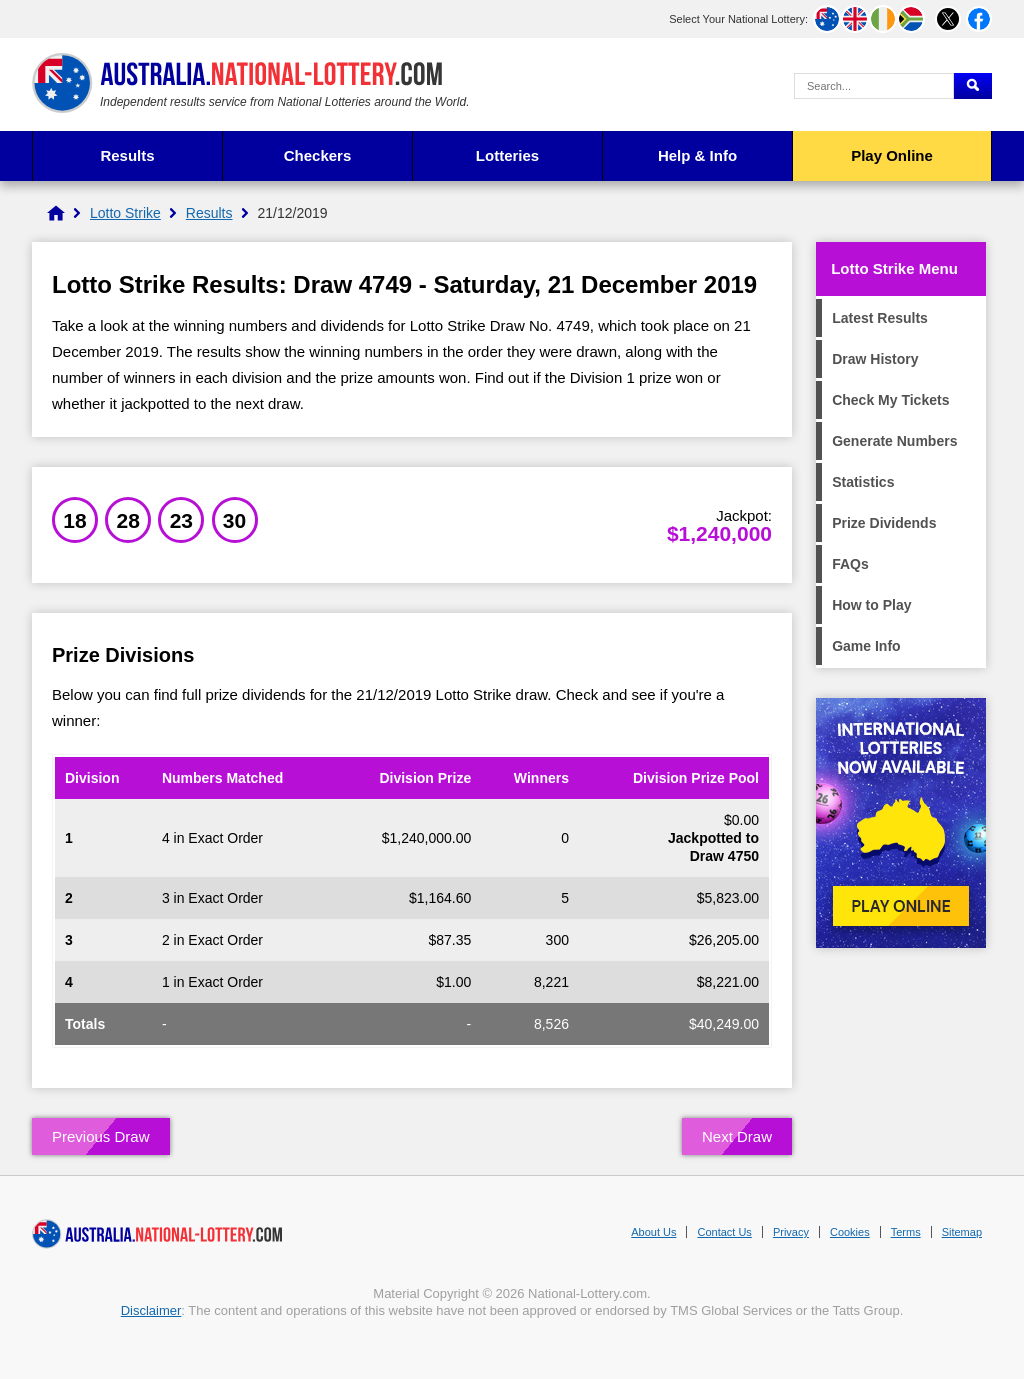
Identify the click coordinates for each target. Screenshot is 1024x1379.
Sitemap (962, 1232)
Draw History (875, 359)
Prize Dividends (884, 523)
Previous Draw (101, 1136)
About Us (653, 1232)
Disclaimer (151, 1310)
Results (127, 155)
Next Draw (737, 1136)
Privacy (791, 1232)
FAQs (850, 564)
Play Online (892, 155)
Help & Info (697, 155)
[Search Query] (874, 86)
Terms (906, 1232)
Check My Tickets (890, 400)
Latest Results (880, 318)
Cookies (850, 1232)
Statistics (863, 482)
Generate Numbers (894, 441)
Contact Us (724, 1232)
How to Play (871, 605)
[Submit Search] (973, 86)
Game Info (866, 646)
